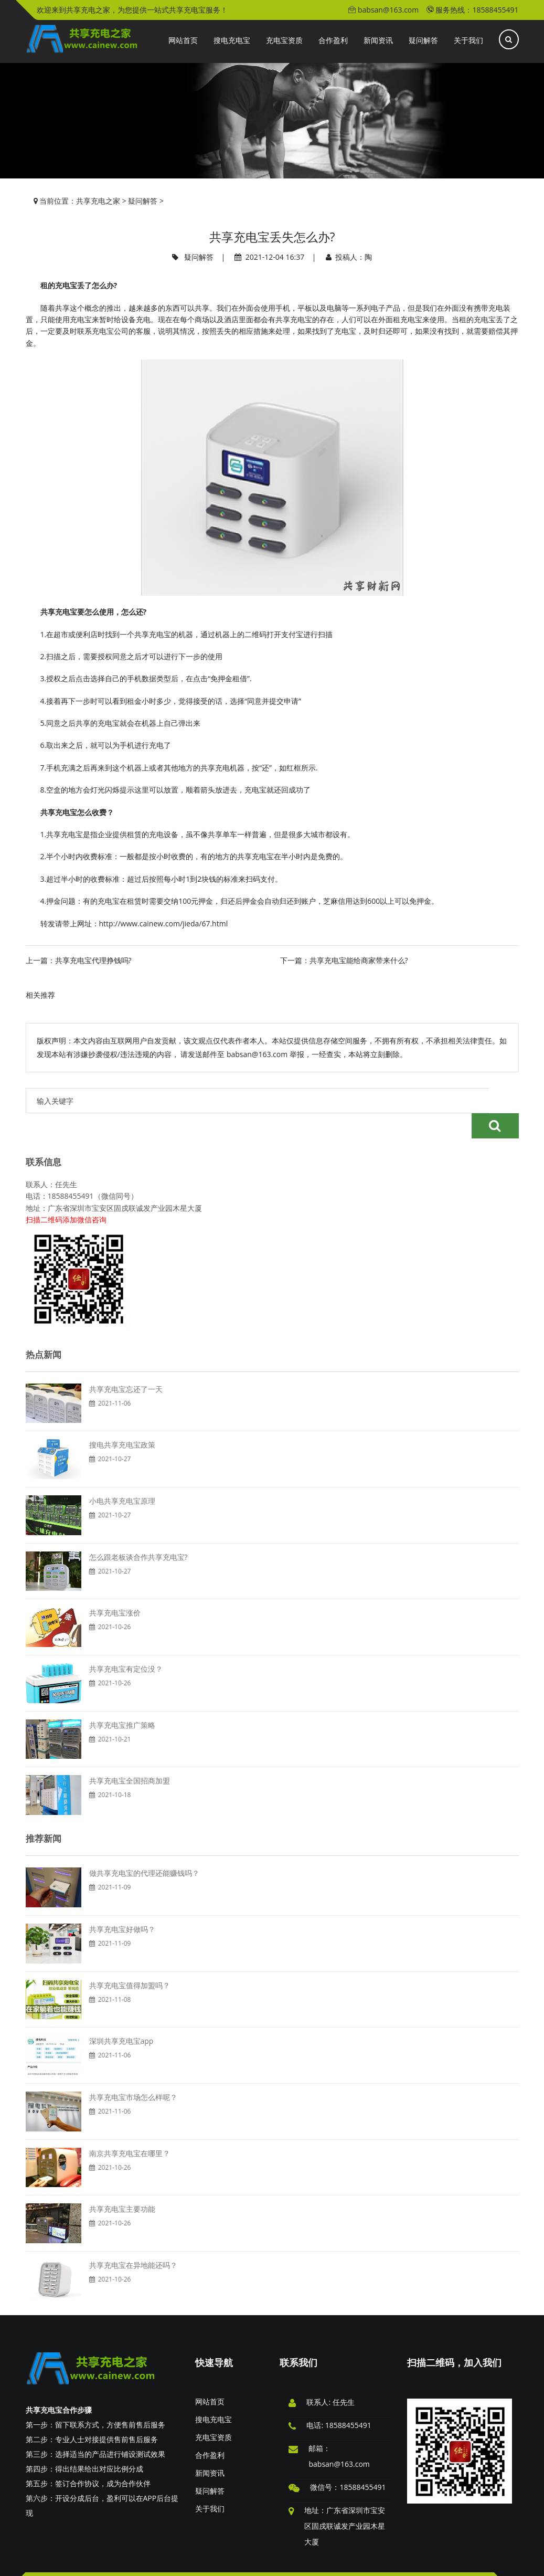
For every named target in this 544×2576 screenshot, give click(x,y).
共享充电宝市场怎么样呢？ (133, 2072)
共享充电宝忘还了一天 (126, 1364)
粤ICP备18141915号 (484, 2561)
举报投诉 (51, 2561)
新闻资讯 (210, 2448)
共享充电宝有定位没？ (126, 1644)
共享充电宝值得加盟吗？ (129, 1960)
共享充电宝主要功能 (122, 2184)
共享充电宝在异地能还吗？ (133, 2240)
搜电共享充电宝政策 (122, 1419)
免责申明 (85, 2561)
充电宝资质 (213, 2412)
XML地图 (401, 2561)
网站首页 (210, 2376)
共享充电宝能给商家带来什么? (359, 960)
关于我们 (210, 2483)
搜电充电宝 (213, 2394)
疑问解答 (142, 201)
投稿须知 (191, 2561)
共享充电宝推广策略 (122, 1700)
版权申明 (120, 2561)
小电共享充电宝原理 (122, 1476)
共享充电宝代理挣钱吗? (93, 960)
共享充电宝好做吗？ (122, 1904)
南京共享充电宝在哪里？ (129, 2128)
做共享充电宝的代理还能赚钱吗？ (144, 1848)
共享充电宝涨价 (115, 1587)
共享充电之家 (98, 201)
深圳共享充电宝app (121, 2016)
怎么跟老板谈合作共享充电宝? (138, 1532)
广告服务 (155, 2561)
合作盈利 (210, 2430)
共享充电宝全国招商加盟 (129, 1755)
